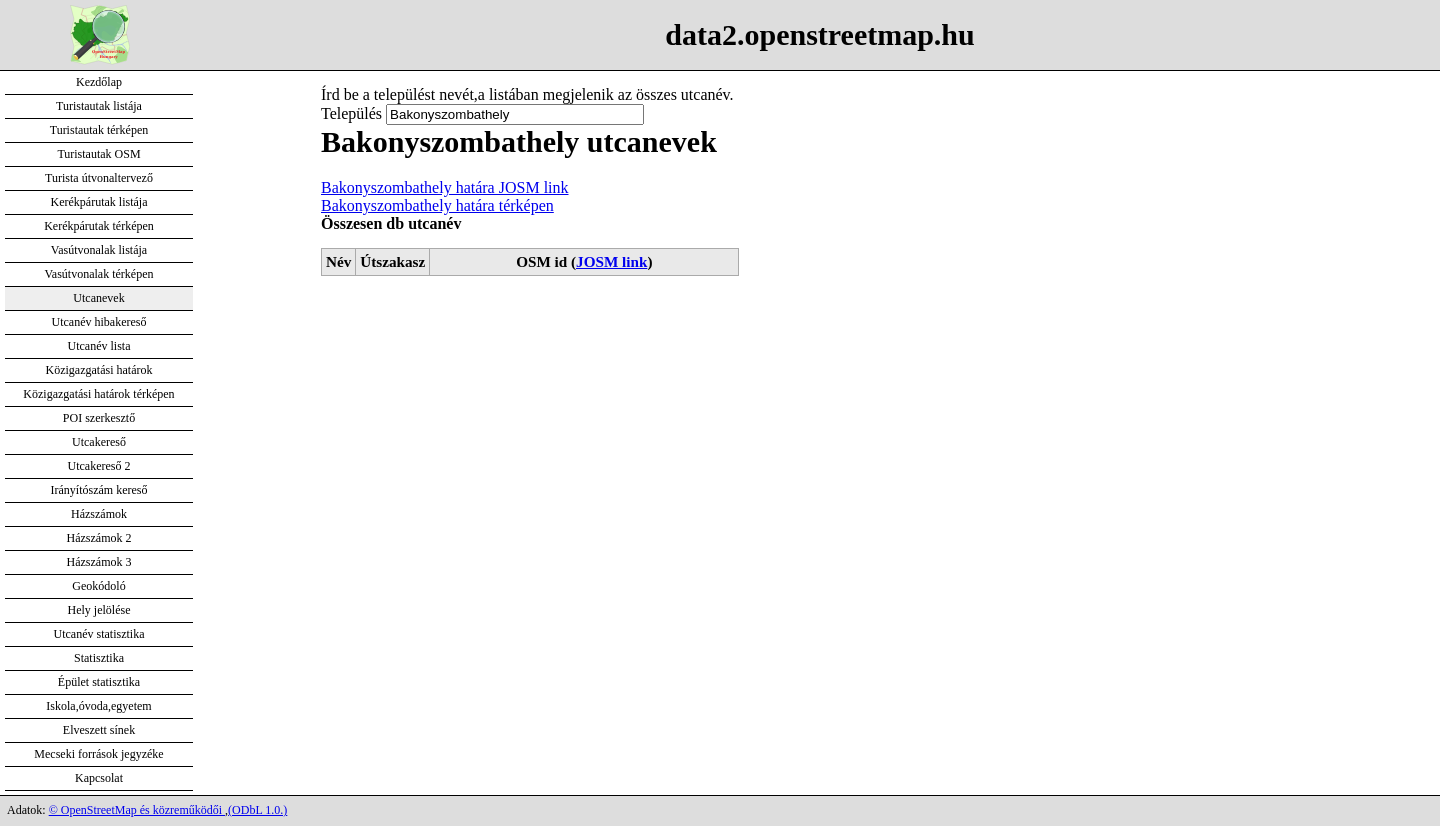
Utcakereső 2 (99, 466)
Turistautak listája (99, 106)
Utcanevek (98, 298)
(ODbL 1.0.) (257, 810)
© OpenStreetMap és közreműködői (137, 810)
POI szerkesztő (99, 418)
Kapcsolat (99, 778)
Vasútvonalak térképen (99, 274)
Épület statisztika (99, 682)
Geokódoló (98, 586)
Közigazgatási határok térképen (98, 394)
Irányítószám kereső (99, 490)
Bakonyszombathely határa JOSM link (445, 187)
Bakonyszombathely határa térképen (437, 205)
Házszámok (99, 514)
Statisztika (99, 658)
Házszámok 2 (99, 538)
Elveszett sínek (99, 730)
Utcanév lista (99, 346)
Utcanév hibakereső (99, 322)
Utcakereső (99, 442)
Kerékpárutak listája (99, 202)
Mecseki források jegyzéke (98, 754)
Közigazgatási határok (99, 370)
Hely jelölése (99, 610)
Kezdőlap (99, 82)
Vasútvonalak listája (99, 250)
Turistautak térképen (99, 130)
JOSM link (611, 261)
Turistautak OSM (98, 154)
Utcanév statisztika (99, 634)
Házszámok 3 (99, 562)
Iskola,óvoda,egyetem (98, 706)
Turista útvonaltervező (99, 178)
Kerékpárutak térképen (99, 226)
